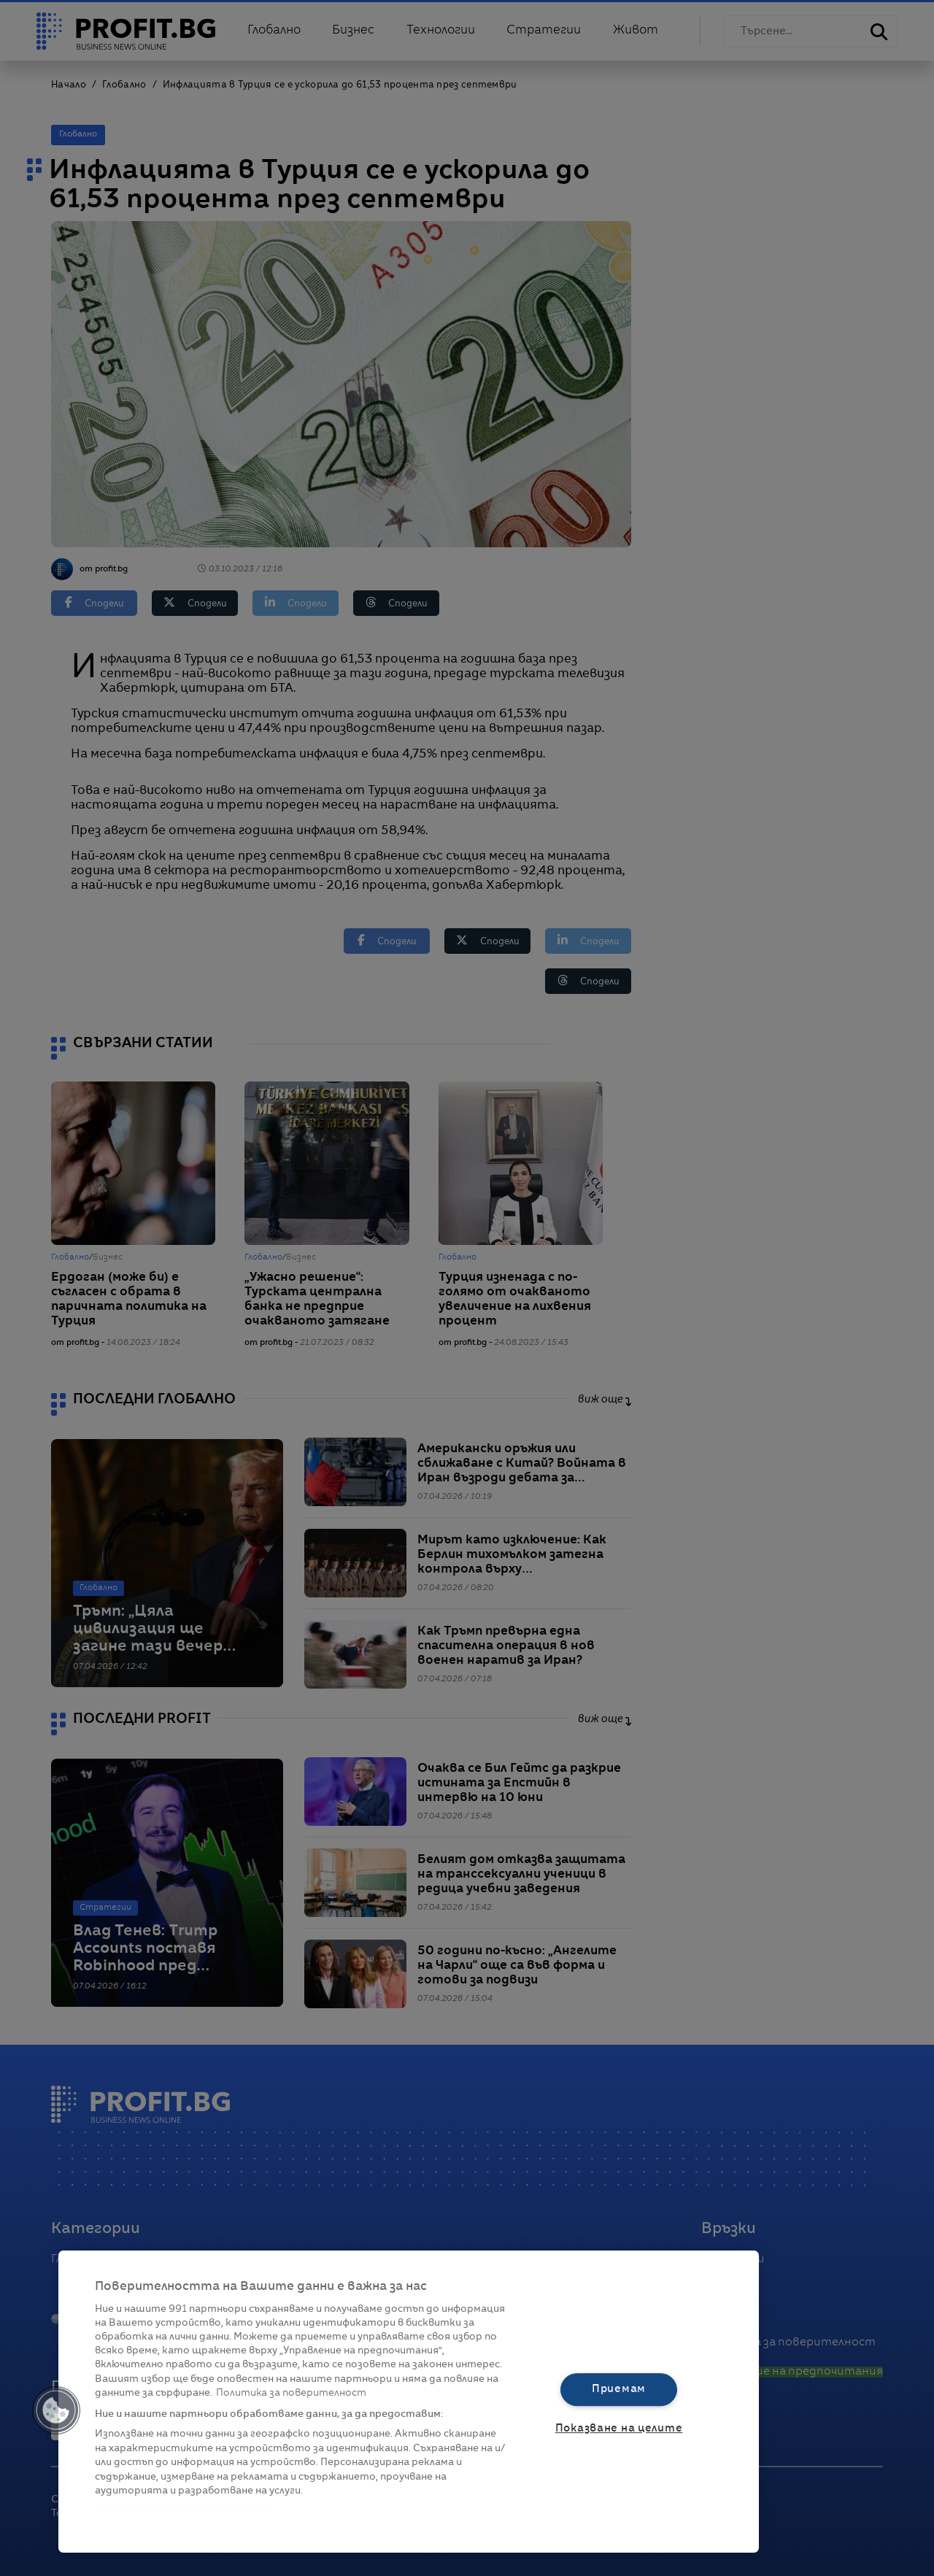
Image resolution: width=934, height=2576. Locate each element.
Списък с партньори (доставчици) (183, 2508)
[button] (56, 2410)
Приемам (619, 2389)
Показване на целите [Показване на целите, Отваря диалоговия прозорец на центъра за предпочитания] (619, 2428)
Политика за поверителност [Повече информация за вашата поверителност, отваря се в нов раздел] (291, 2393)
